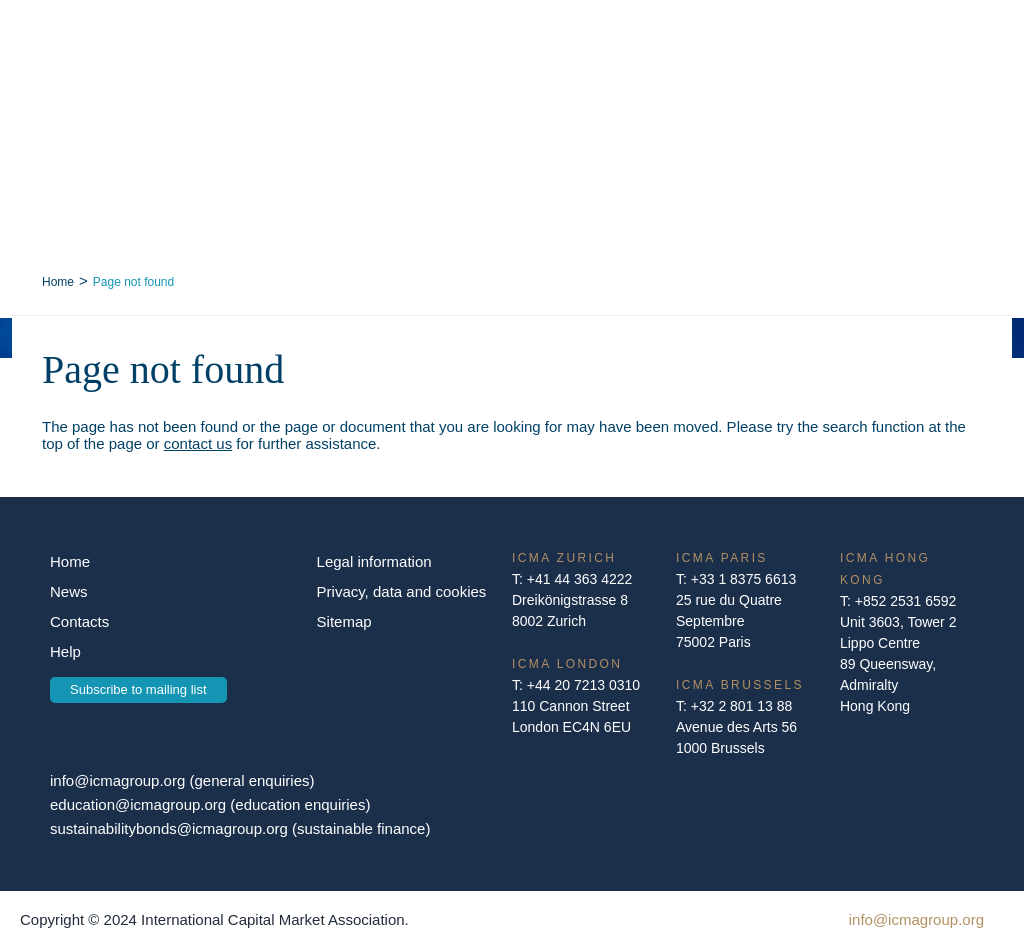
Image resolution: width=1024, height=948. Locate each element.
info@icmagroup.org (117, 780)
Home (58, 282)
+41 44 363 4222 (580, 579)
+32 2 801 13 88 (742, 706)
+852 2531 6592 (906, 601)
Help (65, 651)
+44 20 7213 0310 (583, 685)
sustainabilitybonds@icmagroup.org (171, 828)
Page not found (133, 282)
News (69, 591)
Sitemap (344, 621)
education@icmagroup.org (140, 804)
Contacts (79, 621)
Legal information (374, 561)
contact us (198, 443)
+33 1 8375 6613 (744, 579)
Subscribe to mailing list (138, 689)
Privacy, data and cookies (402, 591)
